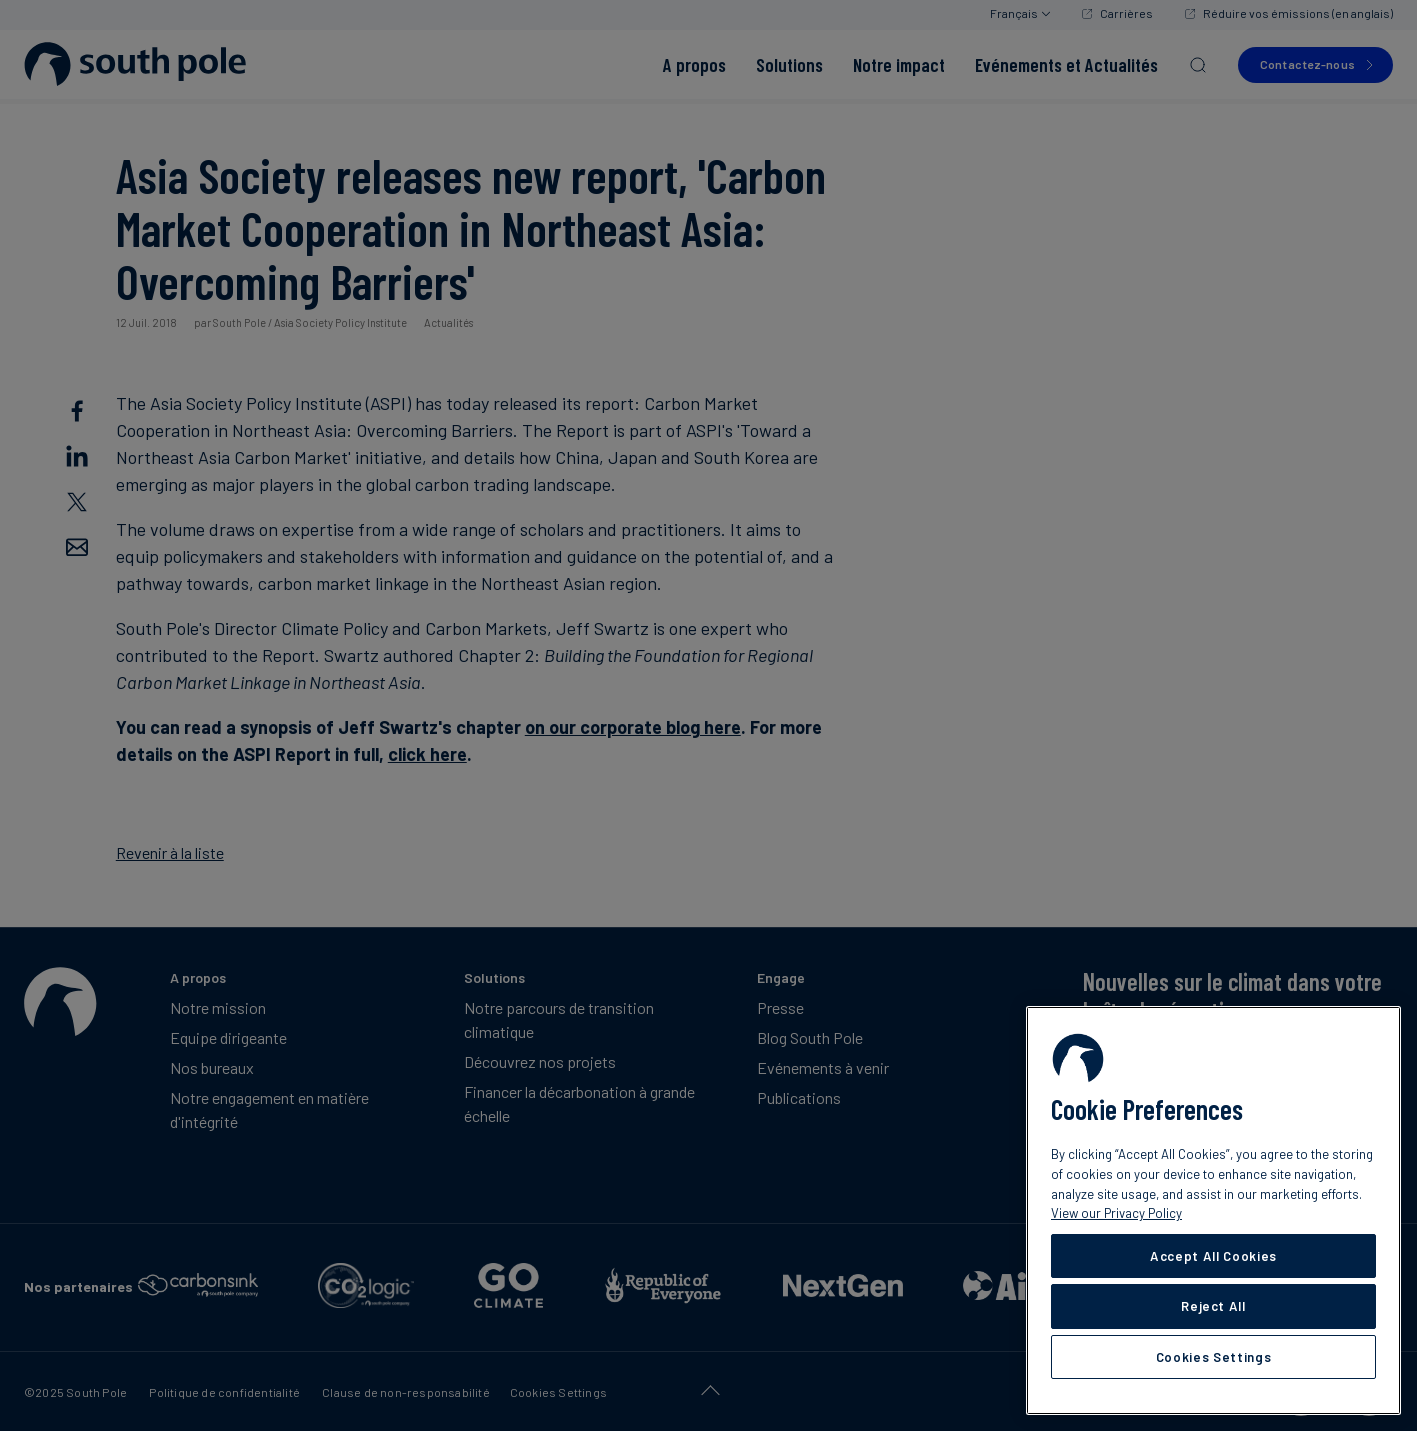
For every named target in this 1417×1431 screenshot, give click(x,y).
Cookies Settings (1214, 1357)
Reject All (1213, 1306)
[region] (1213, 1210)
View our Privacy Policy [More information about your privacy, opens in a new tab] (1116, 1213)
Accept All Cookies (1213, 1256)
